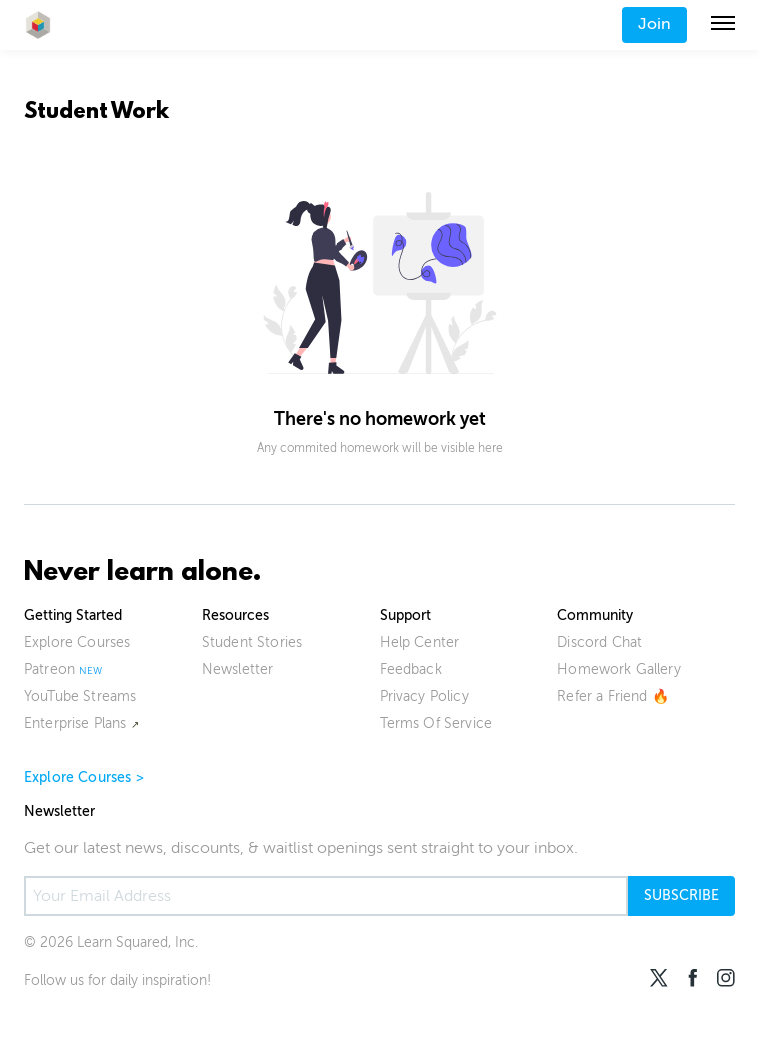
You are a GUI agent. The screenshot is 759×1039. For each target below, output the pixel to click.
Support (405, 615)
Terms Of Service (436, 723)
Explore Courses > (84, 777)
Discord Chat (599, 642)
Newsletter (238, 669)
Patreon (49, 669)
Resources (235, 615)
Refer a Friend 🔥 (613, 696)
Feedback (411, 669)
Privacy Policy (424, 696)
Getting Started (73, 615)
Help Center (420, 642)
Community (595, 615)
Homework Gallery (619, 669)
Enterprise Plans (75, 723)
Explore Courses (77, 642)
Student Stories (252, 642)
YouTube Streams (80, 696)
